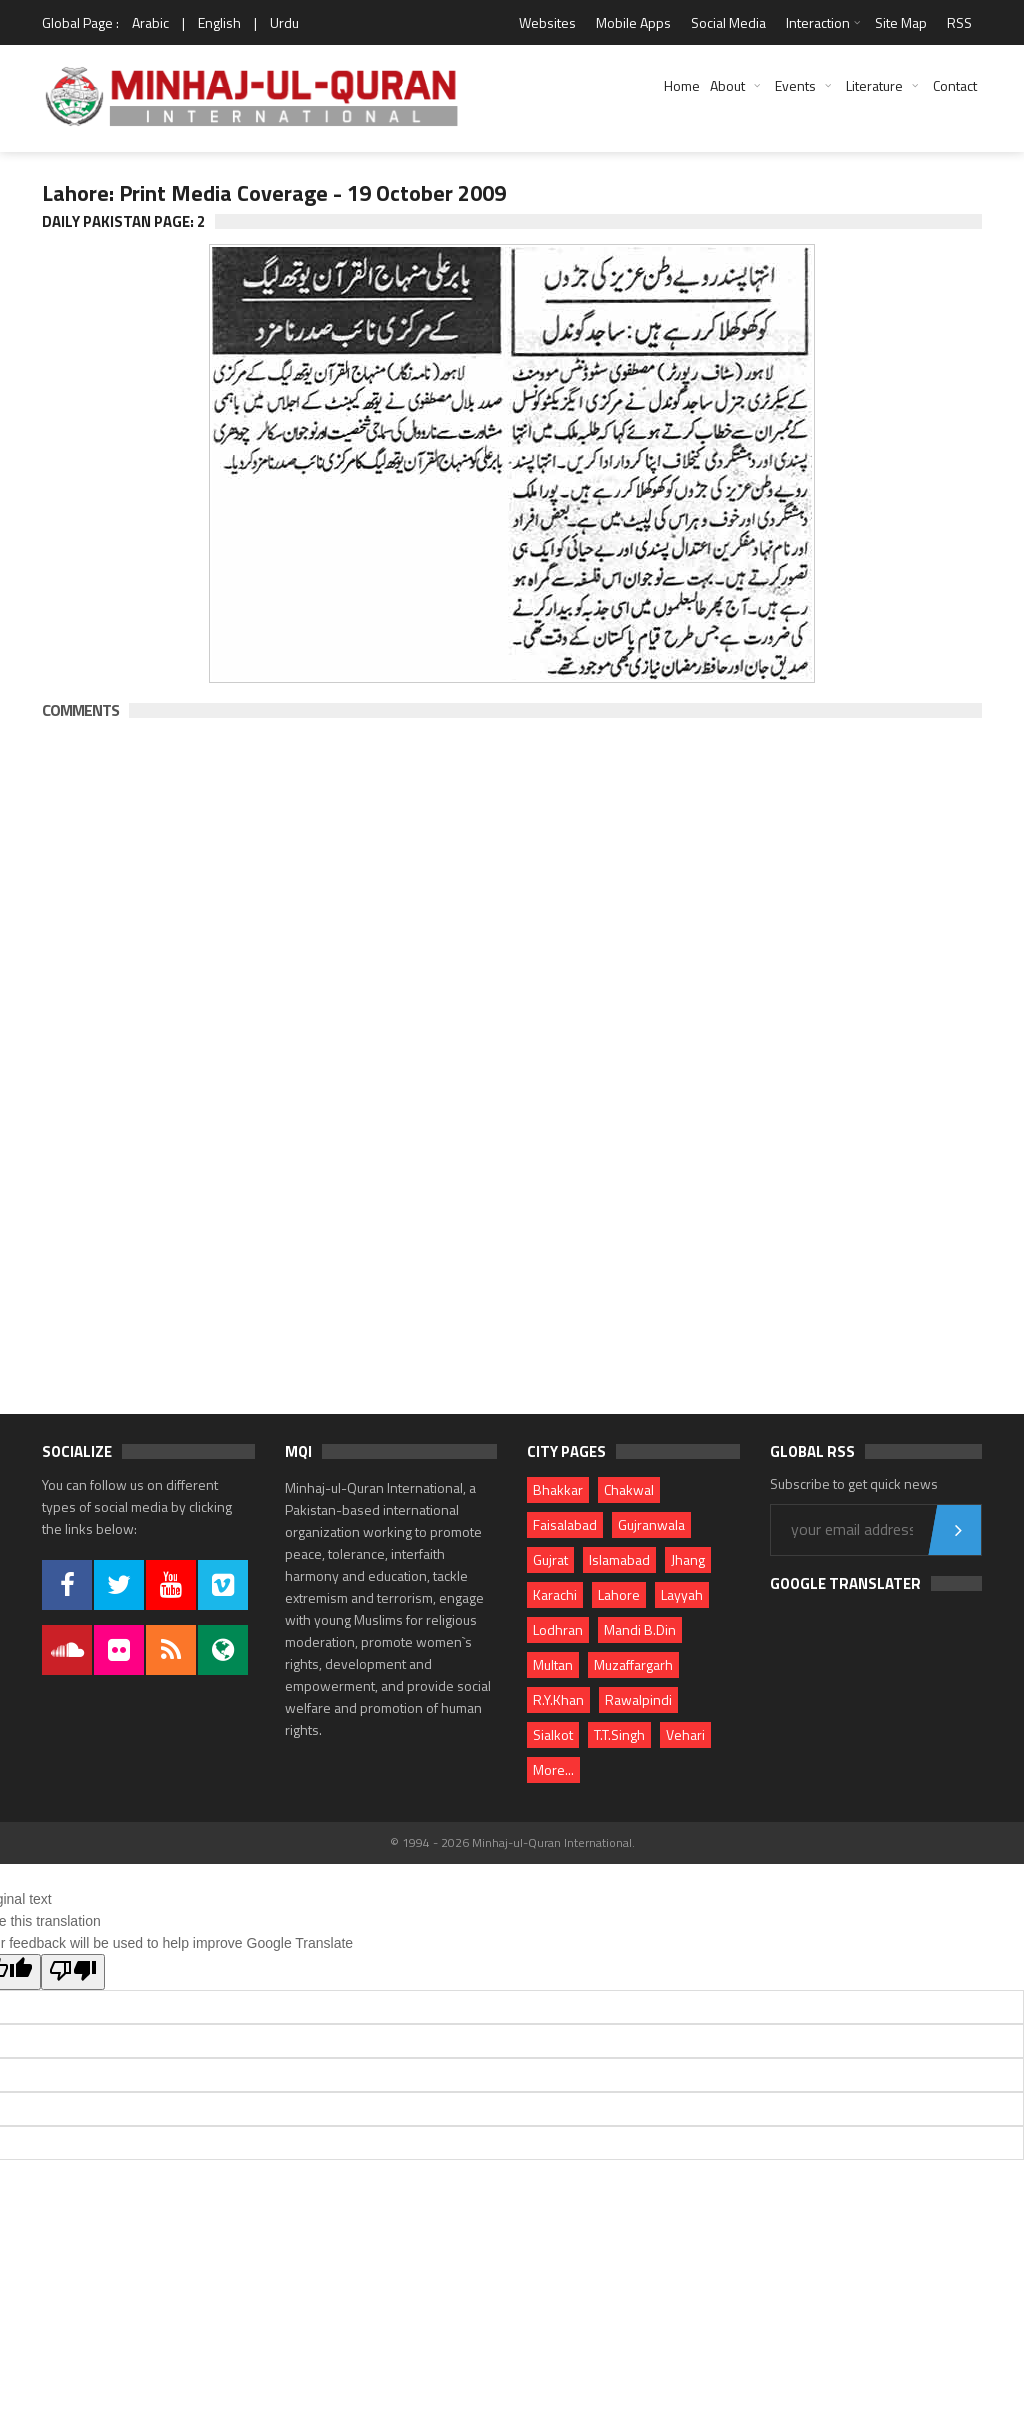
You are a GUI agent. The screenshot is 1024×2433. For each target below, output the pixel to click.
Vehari (685, 1734)
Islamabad (619, 1559)
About (727, 85)
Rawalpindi (638, 1699)
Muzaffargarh (633, 1664)
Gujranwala (651, 1524)
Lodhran (558, 1629)
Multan (553, 1664)
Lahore (619, 1594)
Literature (874, 85)
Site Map (901, 22)
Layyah (682, 1594)
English (219, 22)
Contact (955, 85)
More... (553, 1769)
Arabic (150, 22)
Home (682, 85)
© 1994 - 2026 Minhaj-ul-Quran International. (512, 1842)
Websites (547, 22)
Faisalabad (565, 1524)
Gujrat (550, 1559)
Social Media (728, 22)
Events (795, 85)
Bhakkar (558, 1489)
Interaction (818, 22)
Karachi (555, 1594)
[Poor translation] (73, 1972)
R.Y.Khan (558, 1699)
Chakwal (629, 1489)
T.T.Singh (619, 1734)
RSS (959, 22)
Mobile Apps (633, 22)
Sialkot (553, 1734)
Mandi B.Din (640, 1629)
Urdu (284, 22)
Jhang (688, 1559)
